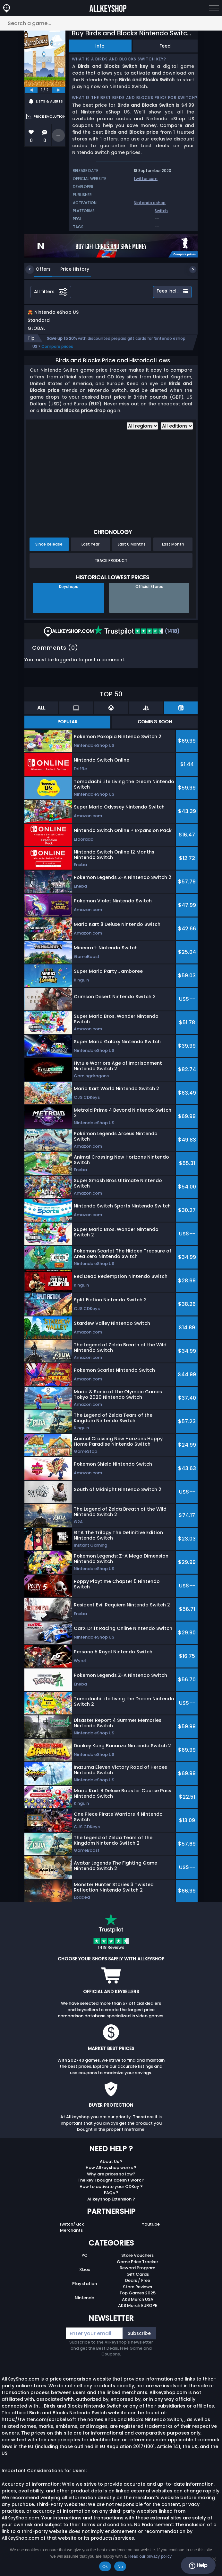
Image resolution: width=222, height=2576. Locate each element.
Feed (165, 46)
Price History (69, 269)
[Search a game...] (111, 23)
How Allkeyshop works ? (111, 2174)
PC (84, 2262)
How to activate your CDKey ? (111, 2193)
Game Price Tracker (137, 2268)
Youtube (151, 2231)
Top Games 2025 (137, 2300)
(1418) (137, 638)
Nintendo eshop (150, 202)
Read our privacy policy (150, 2556)
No (120, 2566)
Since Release (49, 551)
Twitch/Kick (71, 2231)
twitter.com (146, 178)
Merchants (71, 2237)
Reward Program (137, 2275)
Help (198, 2565)
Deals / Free (137, 2287)
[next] (58, 90)
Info (100, 46)
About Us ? (111, 2168)
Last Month (173, 551)
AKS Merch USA (137, 2306)
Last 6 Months (132, 551)
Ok (105, 2566)
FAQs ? (111, 2199)
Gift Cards (137, 2281)
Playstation (84, 2290)
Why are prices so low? (111, 2181)
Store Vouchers (137, 2262)
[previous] (31, 90)
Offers (38, 269)
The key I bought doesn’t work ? (111, 2187)
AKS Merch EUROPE (137, 2312)
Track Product (111, 567)
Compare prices (57, 353)
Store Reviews (137, 2294)
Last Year (90, 551)
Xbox (84, 2276)
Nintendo (84, 2304)
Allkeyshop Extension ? (111, 2206)
